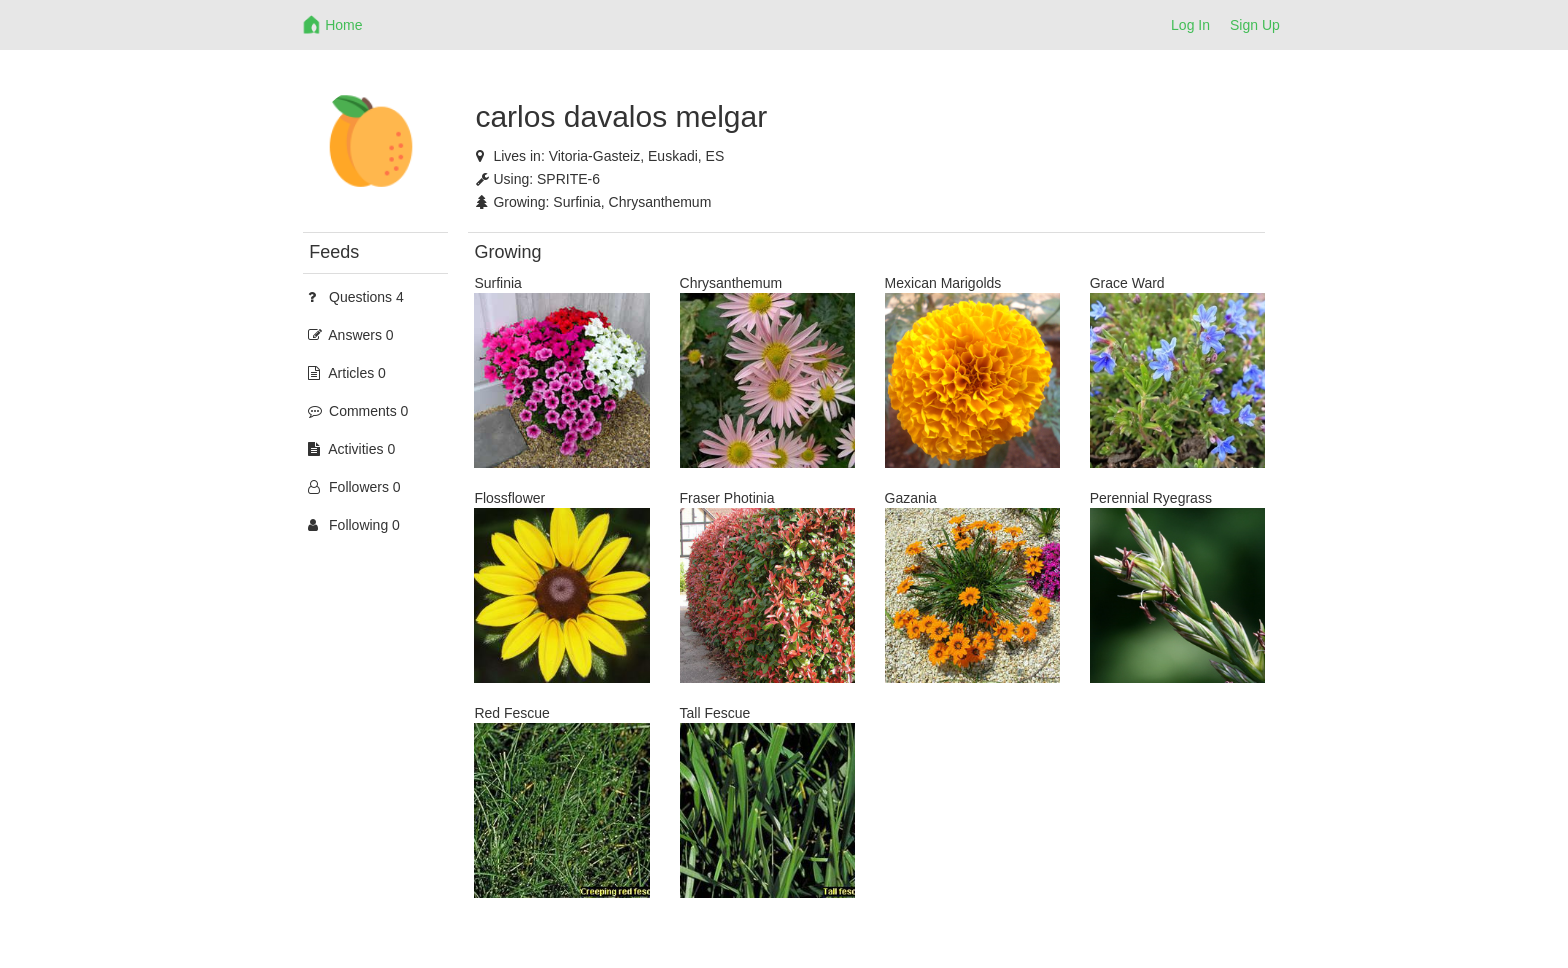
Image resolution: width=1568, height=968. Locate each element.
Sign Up (1255, 25)
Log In (1190, 25)
